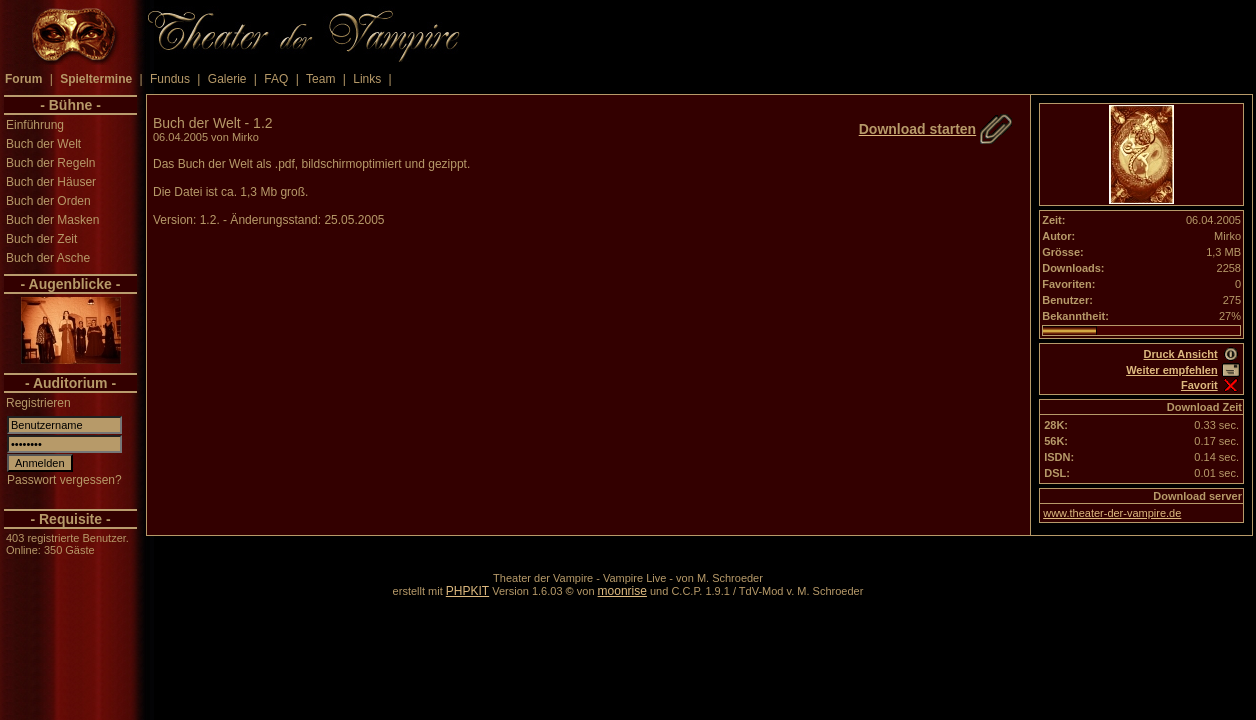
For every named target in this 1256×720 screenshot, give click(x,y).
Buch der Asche (48, 258)
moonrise (622, 591)
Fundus (170, 79)
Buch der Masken (52, 220)
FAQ (276, 79)
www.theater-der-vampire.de (1112, 513)
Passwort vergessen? (64, 480)
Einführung (35, 125)
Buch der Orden (48, 201)
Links (367, 79)
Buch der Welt (43, 144)
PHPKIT (467, 591)
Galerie (227, 79)
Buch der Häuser (51, 182)
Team (320, 79)
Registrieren (38, 403)
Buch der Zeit (41, 239)
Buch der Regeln (50, 163)
